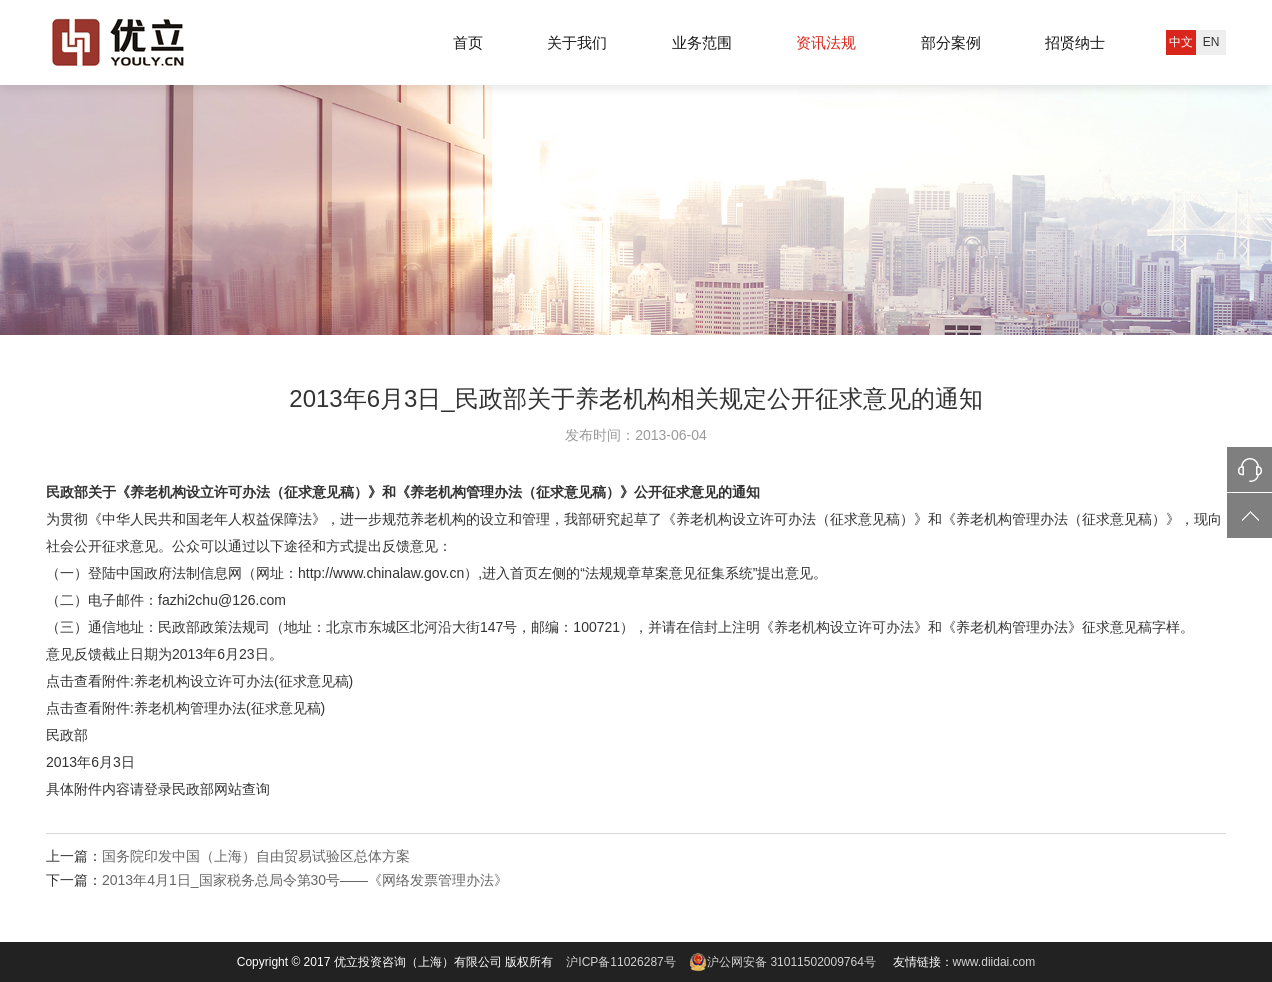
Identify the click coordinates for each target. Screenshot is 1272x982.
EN (1211, 42)
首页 (468, 42)
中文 (1181, 42)
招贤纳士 (1075, 42)
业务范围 (702, 42)
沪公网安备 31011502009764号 (781, 962)
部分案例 (951, 42)
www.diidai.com (994, 962)
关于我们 (577, 42)
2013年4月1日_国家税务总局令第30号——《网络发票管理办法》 (305, 880)
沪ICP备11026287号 (620, 962)
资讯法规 (826, 42)
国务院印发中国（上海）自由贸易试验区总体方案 (256, 856)
